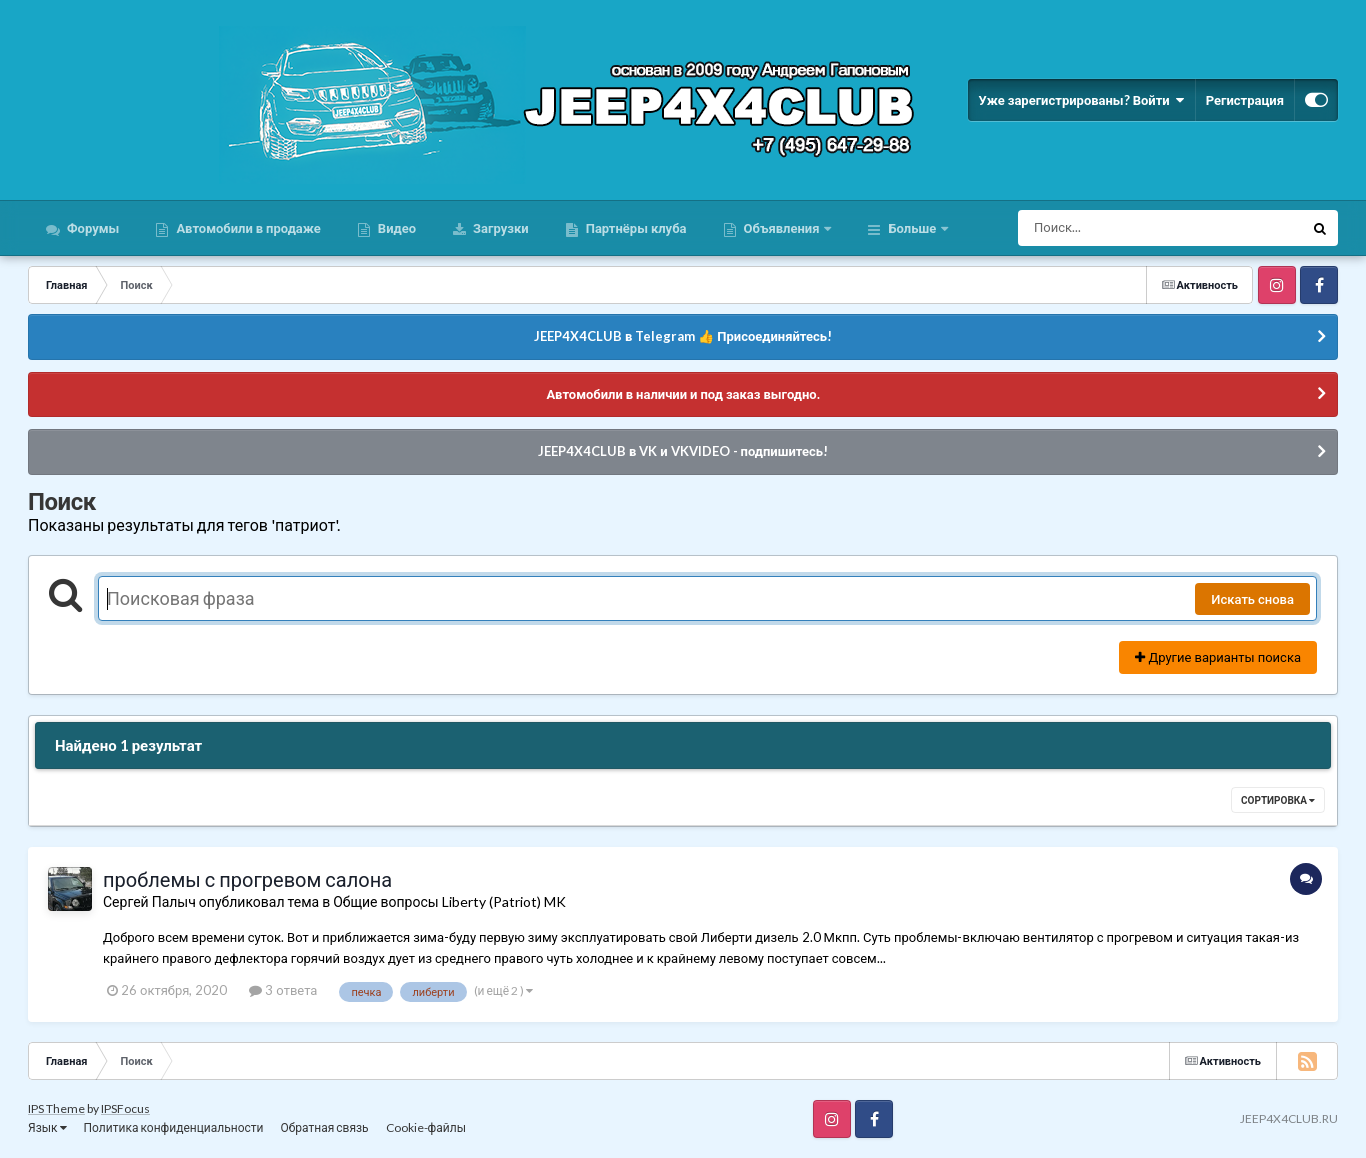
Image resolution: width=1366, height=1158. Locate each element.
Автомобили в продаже (246, 228)
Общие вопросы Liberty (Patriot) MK (449, 901)
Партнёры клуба (635, 228)
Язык (47, 1127)
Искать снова (1252, 599)
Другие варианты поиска (1218, 657)
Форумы (91, 228)
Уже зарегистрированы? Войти (1081, 100)
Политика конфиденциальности (174, 1127)
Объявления (782, 228)
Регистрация (1245, 100)
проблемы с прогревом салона (247, 879)
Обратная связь (324, 1127)
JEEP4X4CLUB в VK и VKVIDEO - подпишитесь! (683, 451)
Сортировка (1278, 800)
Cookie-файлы (426, 1127)
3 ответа (283, 990)
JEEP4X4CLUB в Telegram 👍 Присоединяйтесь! (683, 336)
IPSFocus (125, 1108)
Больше (912, 228)
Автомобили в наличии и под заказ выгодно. (682, 394)
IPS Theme (56, 1108)
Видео (395, 228)
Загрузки (499, 228)
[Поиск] (1123, 228)
